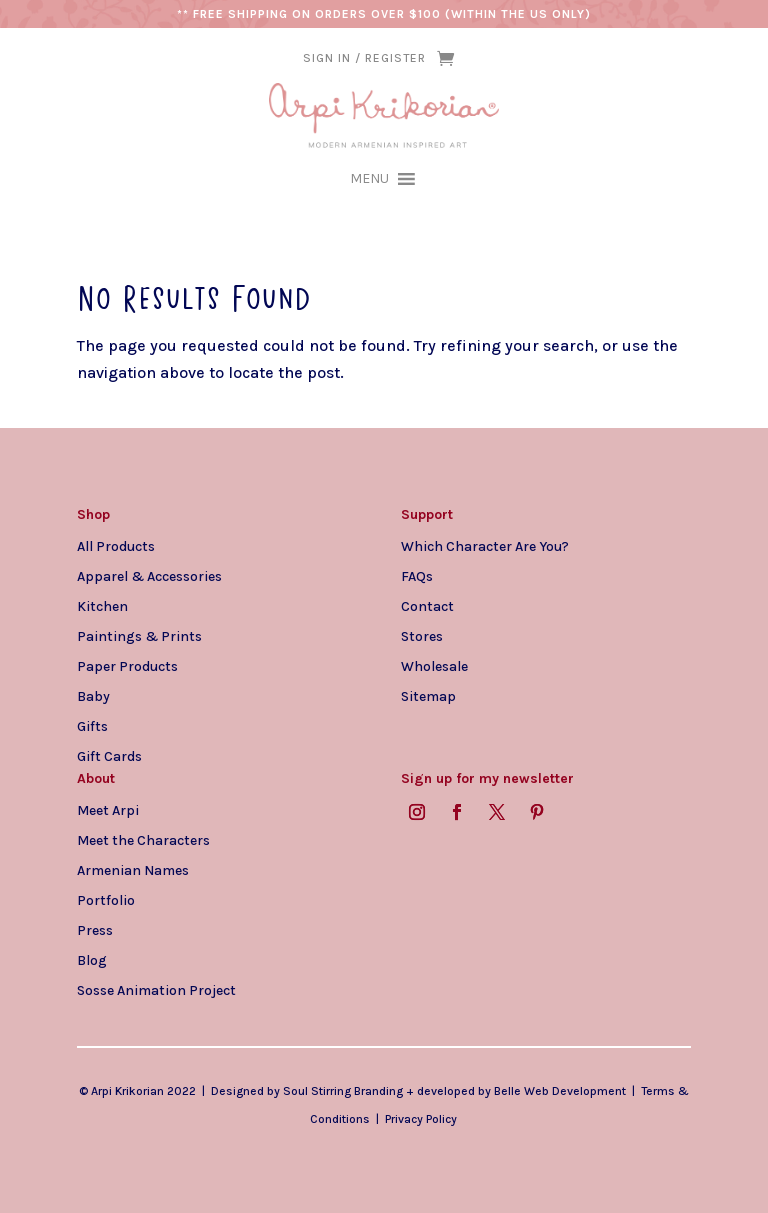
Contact (427, 606)
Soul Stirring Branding (343, 1091)
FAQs (417, 576)
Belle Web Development (560, 1091)
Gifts (92, 726)
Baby (93, 696)
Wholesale (434, 666)
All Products (116, 546)
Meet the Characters (143, 840)
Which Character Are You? (485, 546)
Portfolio (106, 900)
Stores (422, 636)
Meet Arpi (108, 810)
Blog (92, 960)
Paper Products (127, 666)
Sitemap (428, 696)
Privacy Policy (421, 1119)
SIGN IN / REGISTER (364, 58)
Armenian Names (133, 870)
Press (95, 930)
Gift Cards (109, 756)
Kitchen (102, 606)
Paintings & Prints (139, 636)
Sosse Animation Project (156, 990)
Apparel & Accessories (149, 576)
